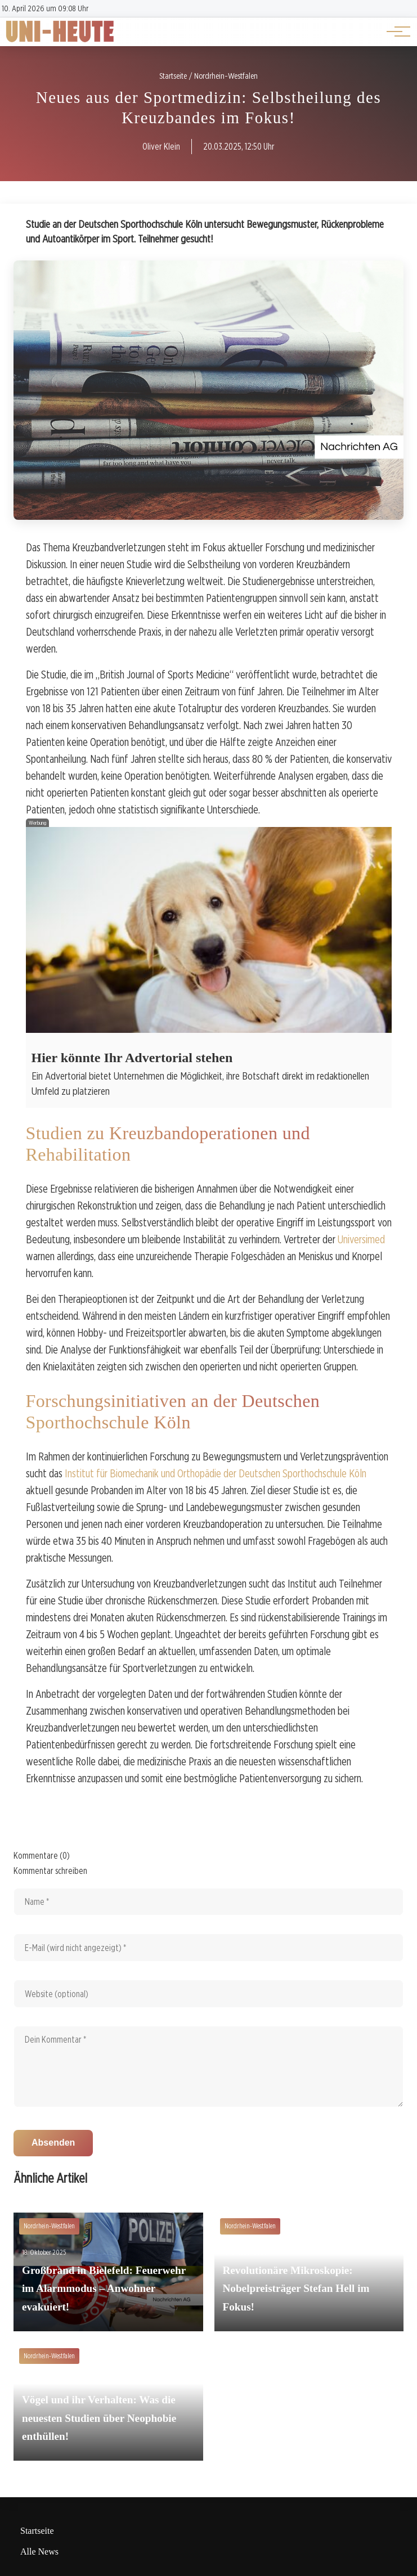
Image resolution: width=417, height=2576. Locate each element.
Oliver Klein (161, 146)
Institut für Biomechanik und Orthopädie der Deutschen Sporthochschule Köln (215, 1473)
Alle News (39, 2551)
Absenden (53, 2142)
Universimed (361, 1239)
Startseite (37, 2530)
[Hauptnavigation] (394, 31)
